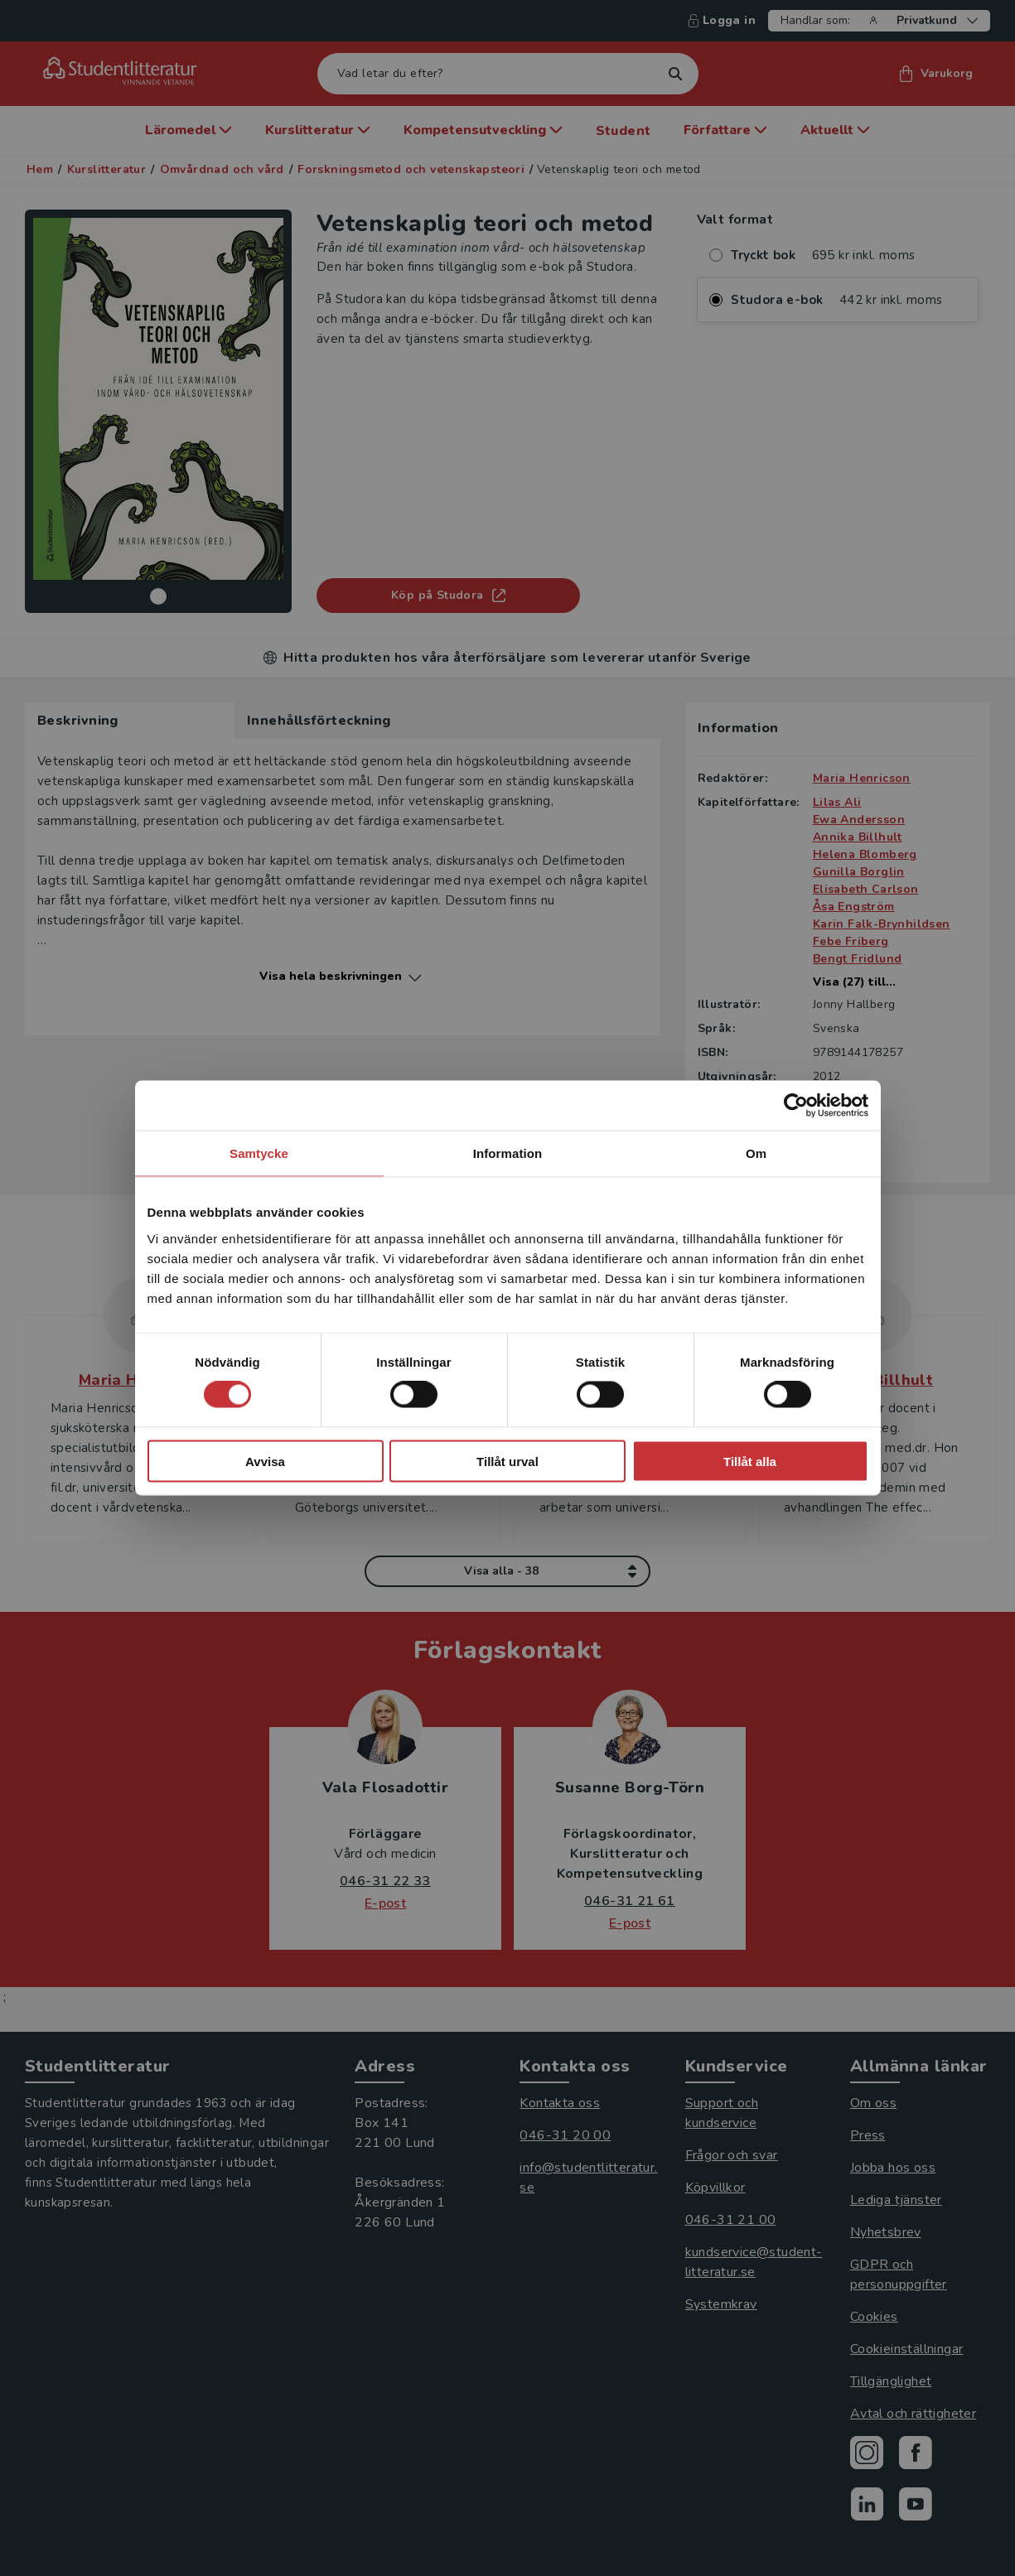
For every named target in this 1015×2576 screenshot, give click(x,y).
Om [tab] (756, 1153)
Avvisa (265, 1461)
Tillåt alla (749, 1461)
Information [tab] (508, 1153)
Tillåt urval (507, 1461)
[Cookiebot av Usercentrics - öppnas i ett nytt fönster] (795, 1105)
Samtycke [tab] (259, 1153)
